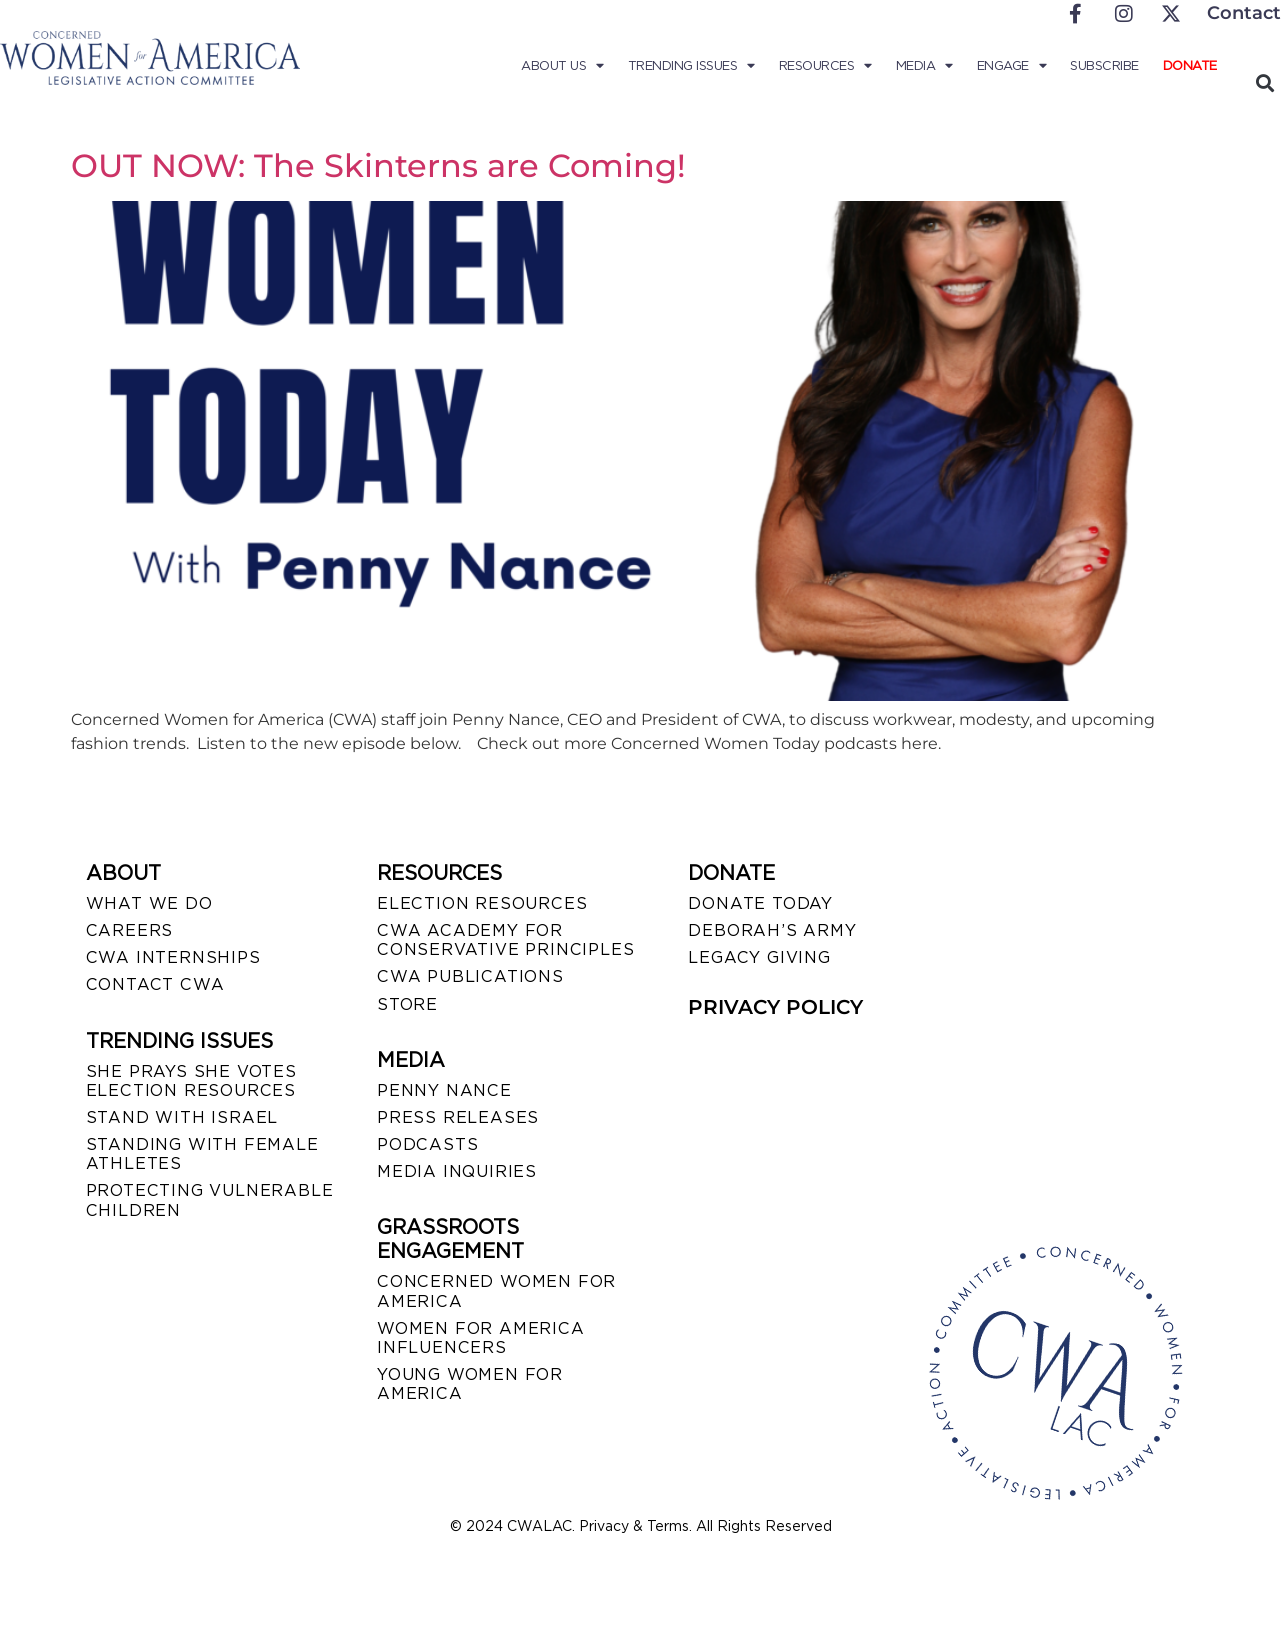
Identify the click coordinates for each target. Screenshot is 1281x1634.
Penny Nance (444, 1090)
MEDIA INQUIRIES (457, 1171)
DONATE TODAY (760, 903)
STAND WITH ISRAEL (182, 1117)
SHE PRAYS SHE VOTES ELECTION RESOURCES (191, 1081)
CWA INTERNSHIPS (173, 957)
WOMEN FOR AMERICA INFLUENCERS (481, 1338)
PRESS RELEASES (458, 1117)
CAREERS (130, 930)
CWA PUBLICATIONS (470, 976)
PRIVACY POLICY (775, 1007)
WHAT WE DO (149, 903)
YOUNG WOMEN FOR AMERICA (470, 1384)
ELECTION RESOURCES (482, 903)
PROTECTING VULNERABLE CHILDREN (210, 1200)
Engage (1012, 66)
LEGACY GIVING (759, 957)
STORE (407, 1004)
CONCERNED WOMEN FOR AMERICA (496, 1291)
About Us (562, 66)
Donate (1190, 65)
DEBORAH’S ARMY (772, 930)
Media (924, 66)
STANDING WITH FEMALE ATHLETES (202, 1154)
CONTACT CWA (155, 984)
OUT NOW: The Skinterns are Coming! (378, 165)
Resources (825, 66)
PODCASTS (427, 1144)
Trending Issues (691, 66)
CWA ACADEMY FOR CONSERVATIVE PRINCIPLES (505, 940)
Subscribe (1104, 65)
